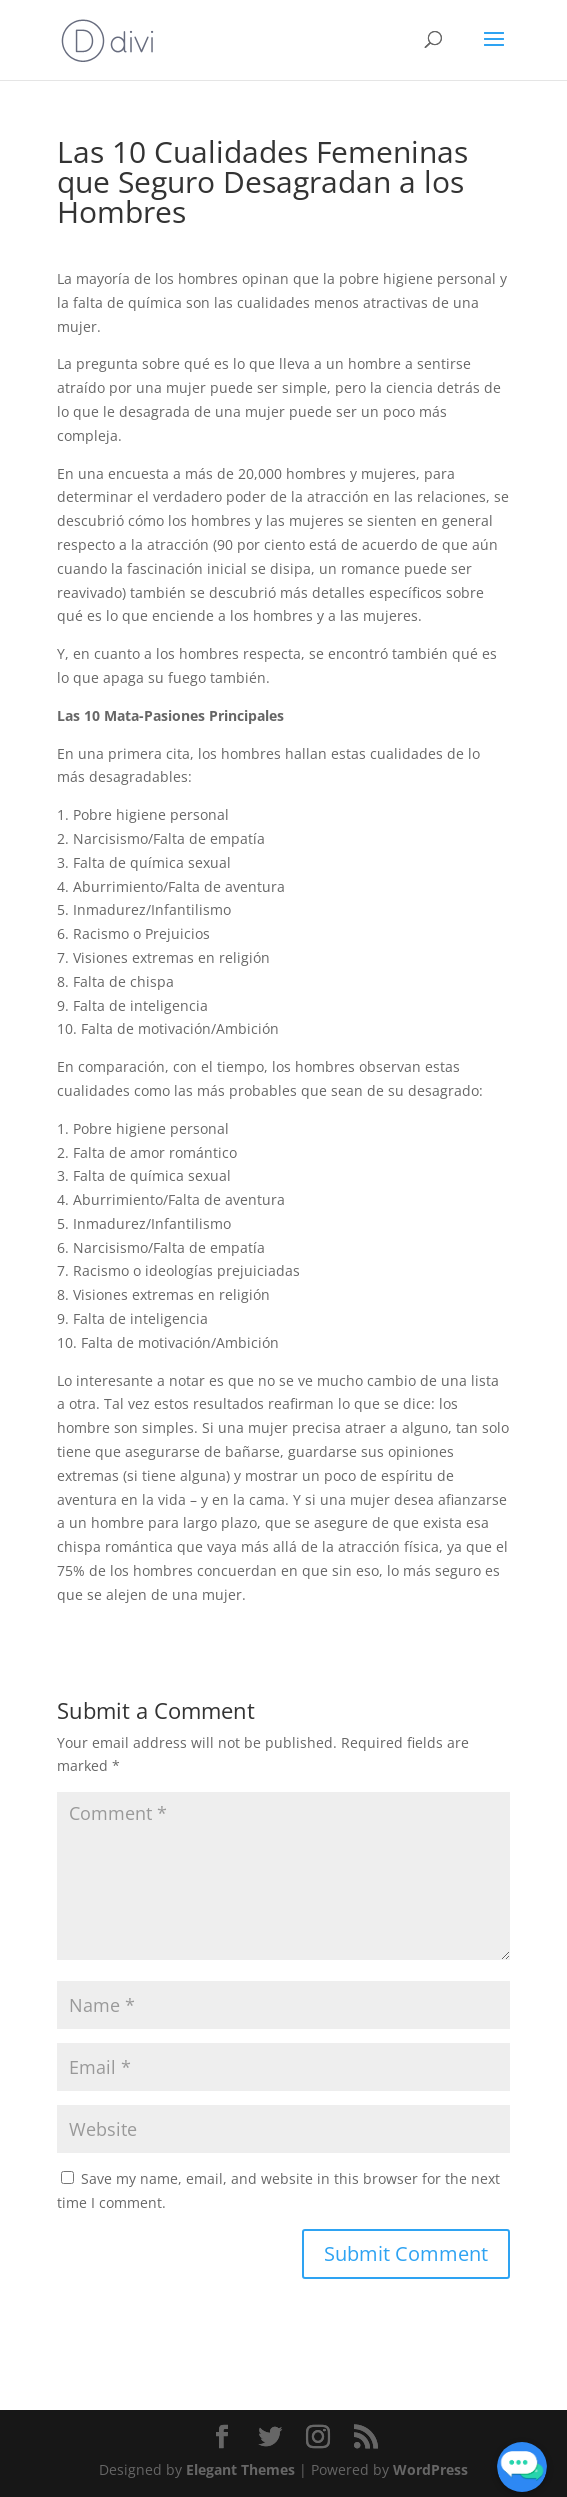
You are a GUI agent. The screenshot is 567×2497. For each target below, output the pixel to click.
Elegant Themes (240, 2469)
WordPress (430, 2469)
